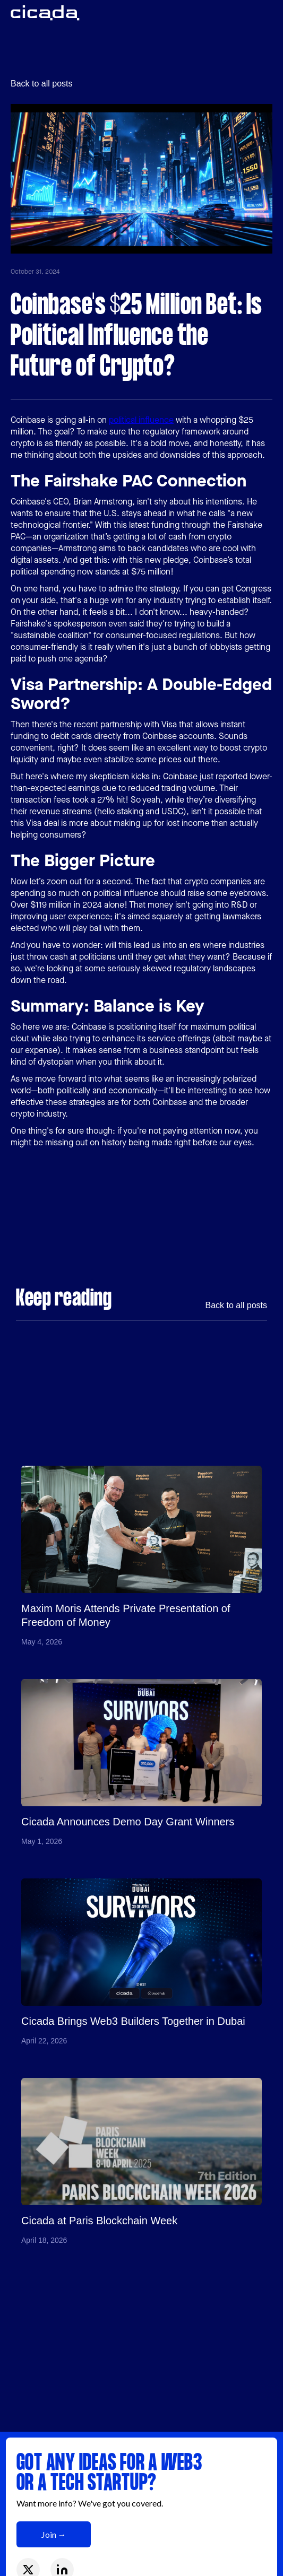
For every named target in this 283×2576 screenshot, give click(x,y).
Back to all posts (42, 84)
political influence (141, 419)
